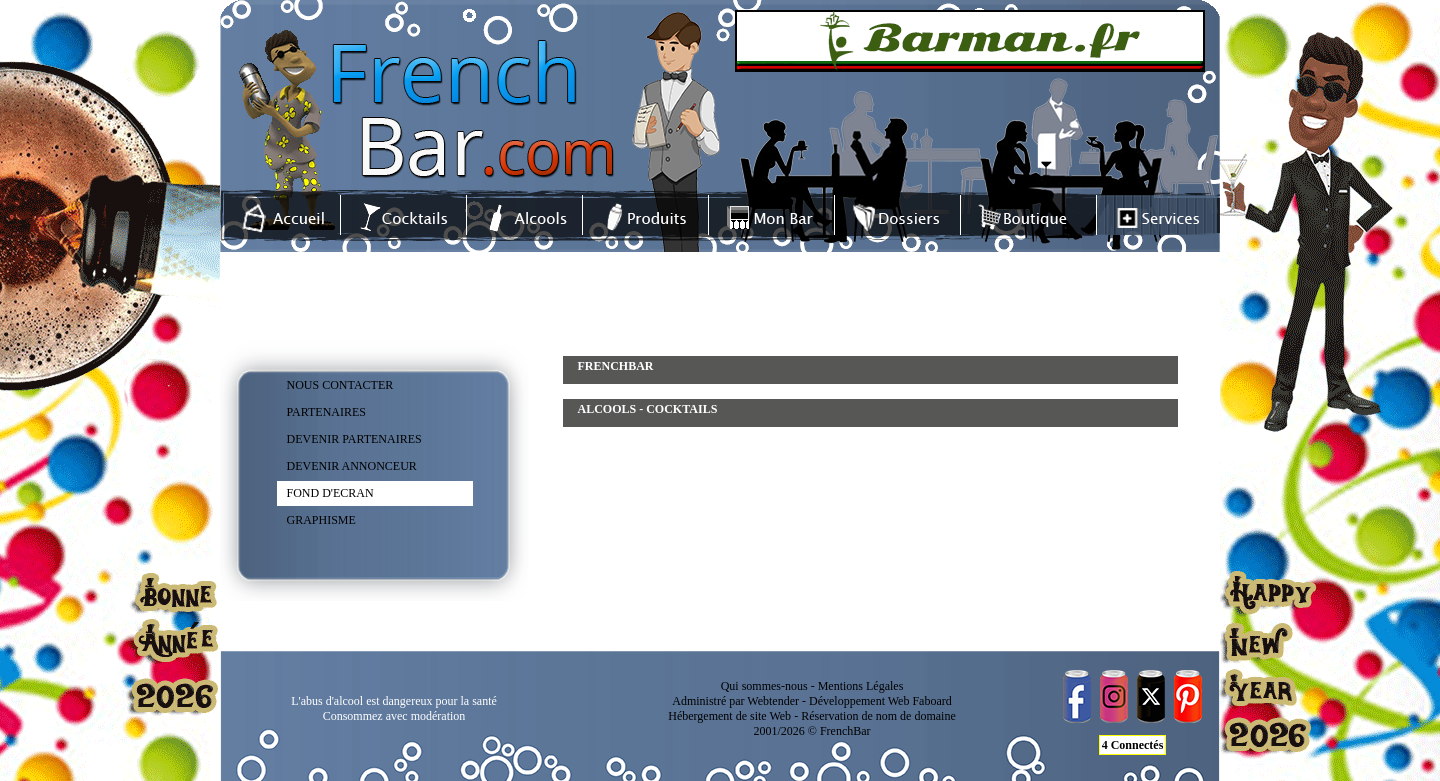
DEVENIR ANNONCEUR (352, 466)
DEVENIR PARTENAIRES (354, 439)
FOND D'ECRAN (330, 493)
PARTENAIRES (327, 412)
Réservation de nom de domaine (878, 716)
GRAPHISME (321, 520)
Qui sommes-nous (764, 686)
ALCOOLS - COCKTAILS (648, 409)
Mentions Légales (861, 686)
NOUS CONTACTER (340, 385)
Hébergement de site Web (729, 716)
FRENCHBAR (616, 366)
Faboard (931, 701)
